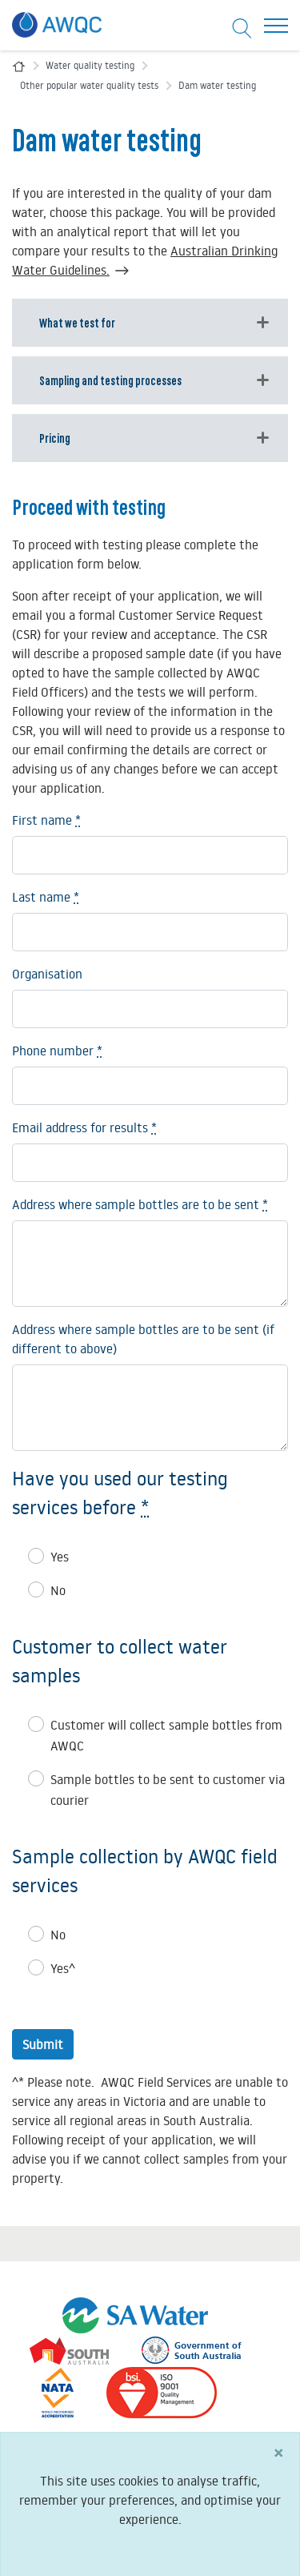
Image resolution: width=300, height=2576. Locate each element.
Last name (45, 897)
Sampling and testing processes (110, 380)
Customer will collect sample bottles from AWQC (166, 1735)
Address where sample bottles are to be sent (140, 1204)
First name (46, 820)
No (58, 1590)
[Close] (278, 2464)
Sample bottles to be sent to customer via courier (167, 1789)
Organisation (47, 974)
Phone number (57, 1051)
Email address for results (84, 1127)
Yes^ (62, 1968)
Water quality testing (90, 65)
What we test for (77, 322)
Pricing (54, 437)
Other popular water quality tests (89, 85)
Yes (59, 1557)
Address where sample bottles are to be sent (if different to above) (143, 1338)
